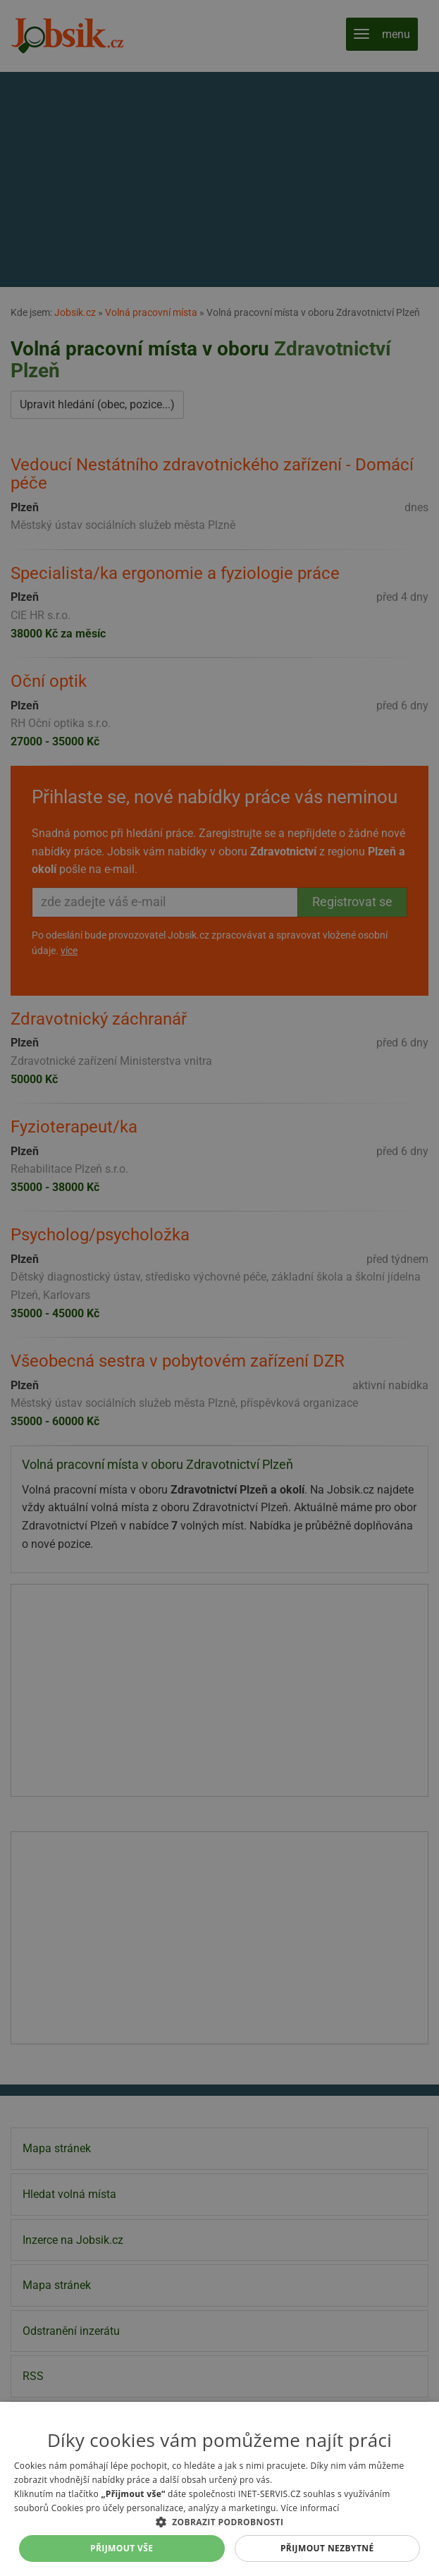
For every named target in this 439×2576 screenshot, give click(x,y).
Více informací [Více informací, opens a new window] (309, 2508)
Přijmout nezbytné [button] (327, 2548)
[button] (219, 2522)
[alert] (219, 1288)
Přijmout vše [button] (121, 2548)
